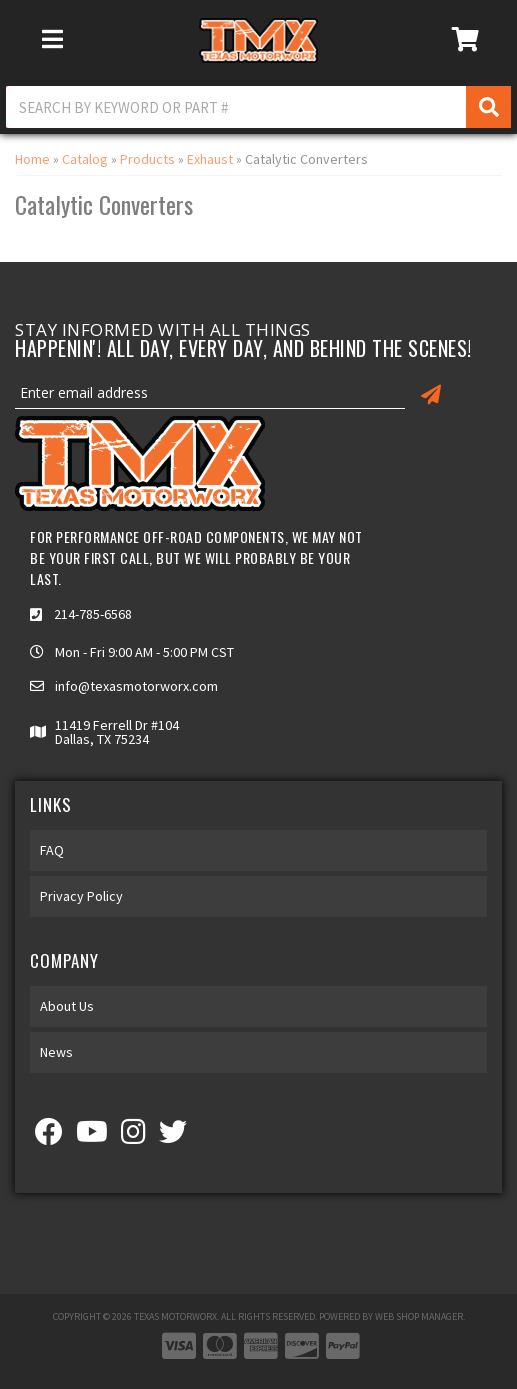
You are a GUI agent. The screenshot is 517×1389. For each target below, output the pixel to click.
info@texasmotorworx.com (136, 686)
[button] (258, 107)
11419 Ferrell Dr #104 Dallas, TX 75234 (117, 732)
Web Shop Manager (419, 1316)
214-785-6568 (93, 614)
